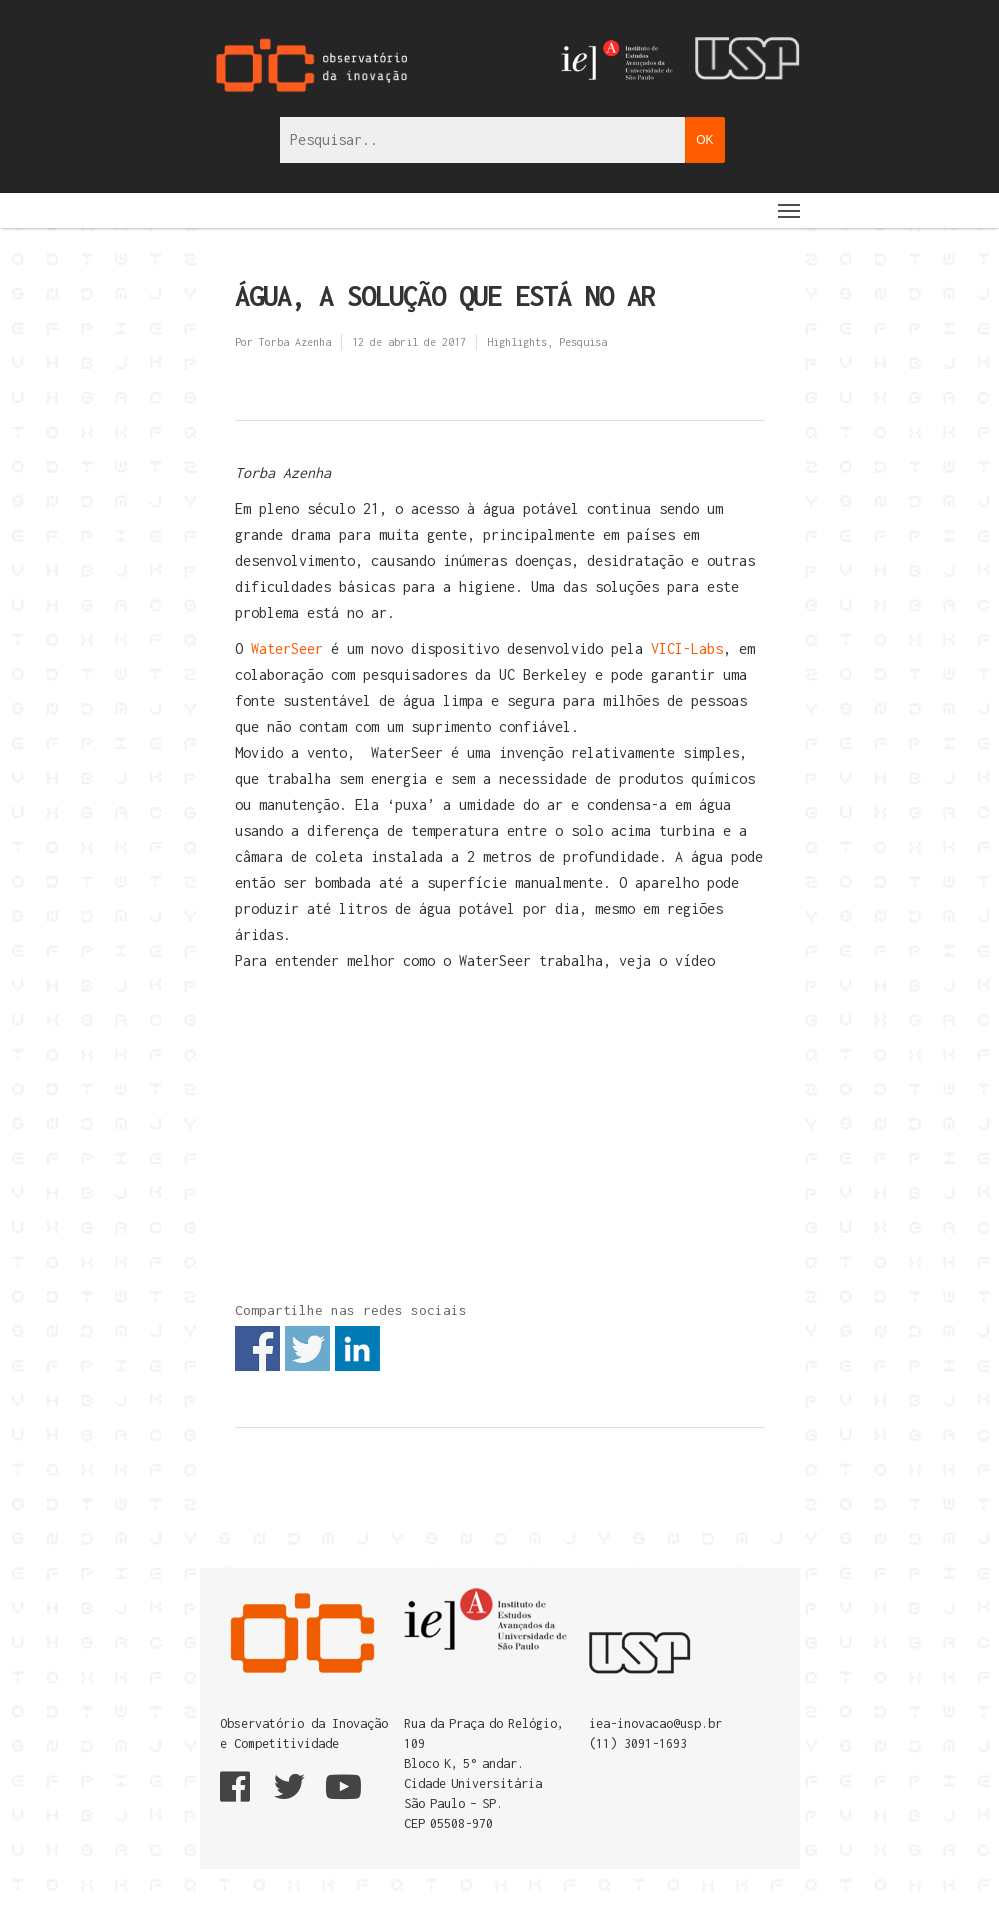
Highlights (517, 342)
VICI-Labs (687, 648)
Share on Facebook (257, 1348)
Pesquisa (583, 342)
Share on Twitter (307, 1348)
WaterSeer (287, 648)
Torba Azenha (295, 342)
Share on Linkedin (357, 1348)
